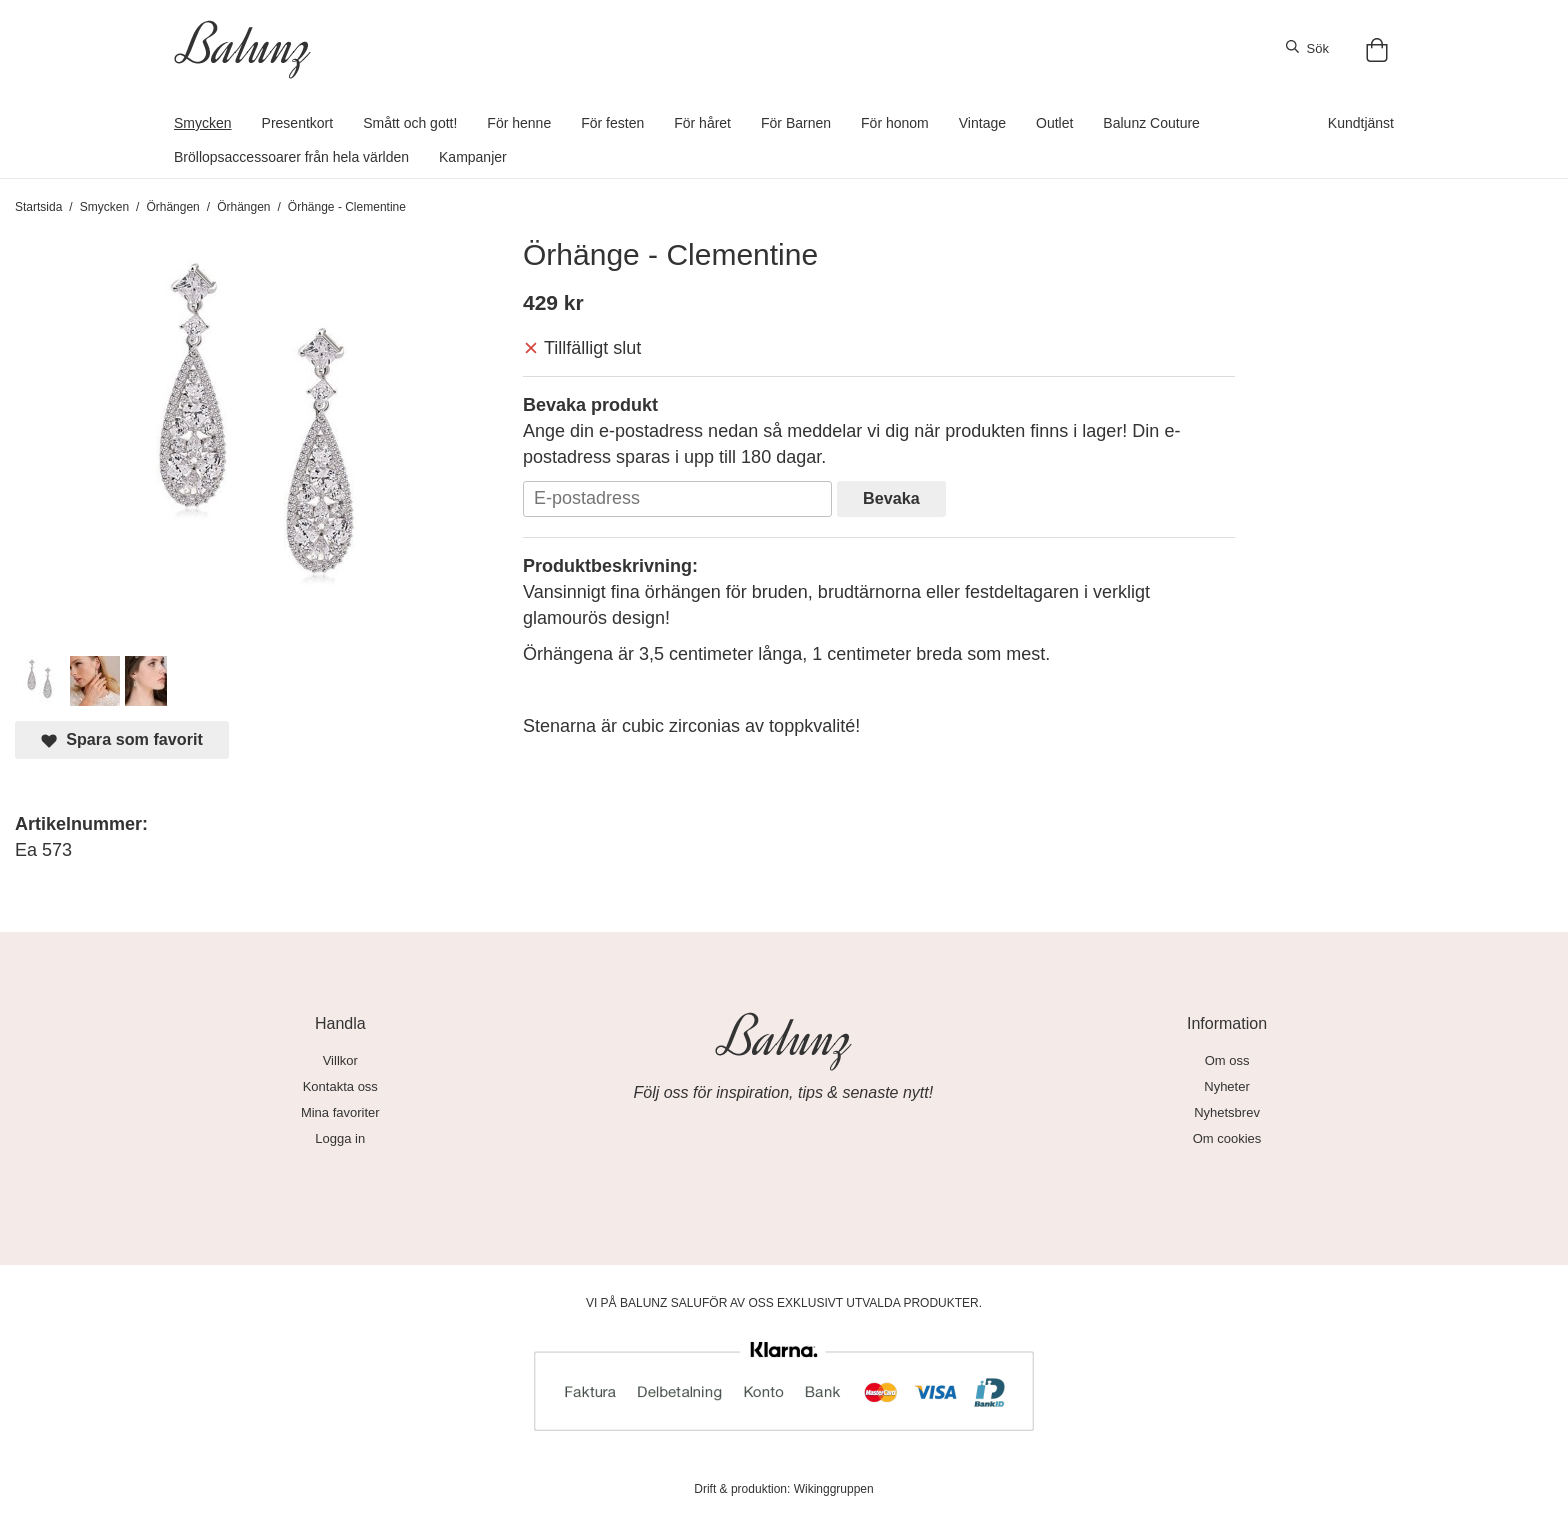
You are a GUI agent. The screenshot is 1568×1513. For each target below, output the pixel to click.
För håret (702, 123)
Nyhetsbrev (1227, 1112)
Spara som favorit (122, 739)
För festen (612, 123)
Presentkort (298, 123)
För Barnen (796, 123)
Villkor (340, 1060)
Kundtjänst (1361, 123)
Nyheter (1227, 1086)
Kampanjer (473, 157)
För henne (519, 123)
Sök (1307, 48)
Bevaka (891, 498)
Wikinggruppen (834, 1489)
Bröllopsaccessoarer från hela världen (291, 157)
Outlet (1054, 123)
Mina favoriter (340, 1112)
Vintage (982, 123)
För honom (895, 123)
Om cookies (1227, 1138)
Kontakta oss (340, 1086)
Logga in (340, 1138)
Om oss (1227, 1060)
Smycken (203, 123)
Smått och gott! (410, 123)
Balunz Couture (1151, 123)
